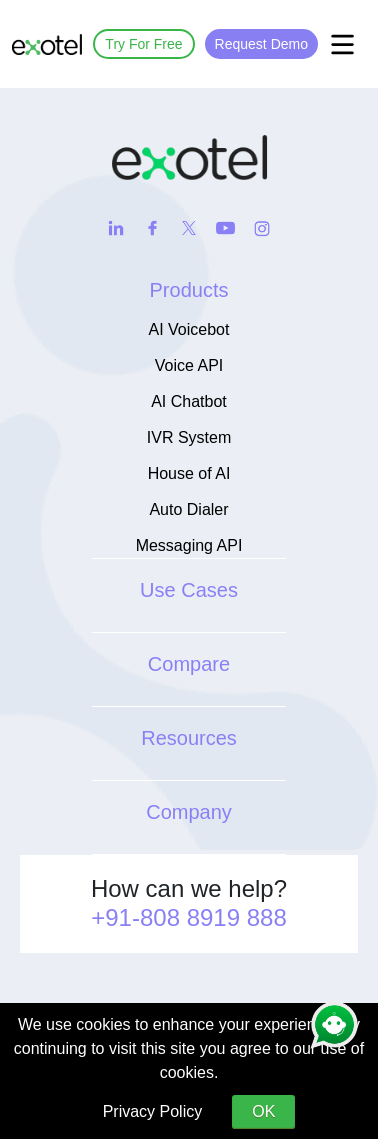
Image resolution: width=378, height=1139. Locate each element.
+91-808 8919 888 (189, 917)
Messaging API (189, 545)
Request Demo (261, 44)
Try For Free (143, 44)
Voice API (189, 365)
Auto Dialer (188, 509)
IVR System (189, 437)
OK (263, 1111)
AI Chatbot (189, 401)
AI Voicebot (189, 329)
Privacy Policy (153, 1111)
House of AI (189, 473)
